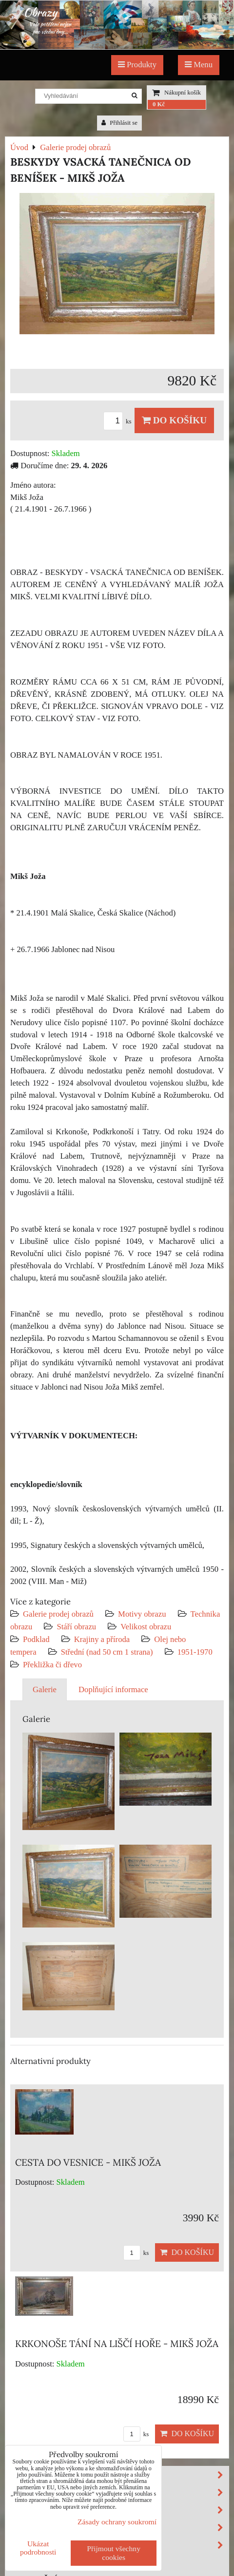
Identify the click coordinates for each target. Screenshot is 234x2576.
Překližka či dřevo (52, 1664)
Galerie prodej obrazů (58, 1614)
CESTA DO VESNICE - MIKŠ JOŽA (88, 2162)
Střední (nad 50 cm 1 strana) (107, 1652)
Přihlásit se (119, 122)
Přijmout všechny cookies (113, 2552)
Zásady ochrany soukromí (117, 2522)
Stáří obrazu (76, 1626)
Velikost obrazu (145, 1626)
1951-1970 (195, 1652)
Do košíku (174, 420)
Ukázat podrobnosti (38, 2547)
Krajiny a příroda (102, 1639)
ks (119, 421)
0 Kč (159, 104)
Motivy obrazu (142, 1614)
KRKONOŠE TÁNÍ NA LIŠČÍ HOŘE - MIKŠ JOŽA (116, 2343)
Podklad (36, 1639)
